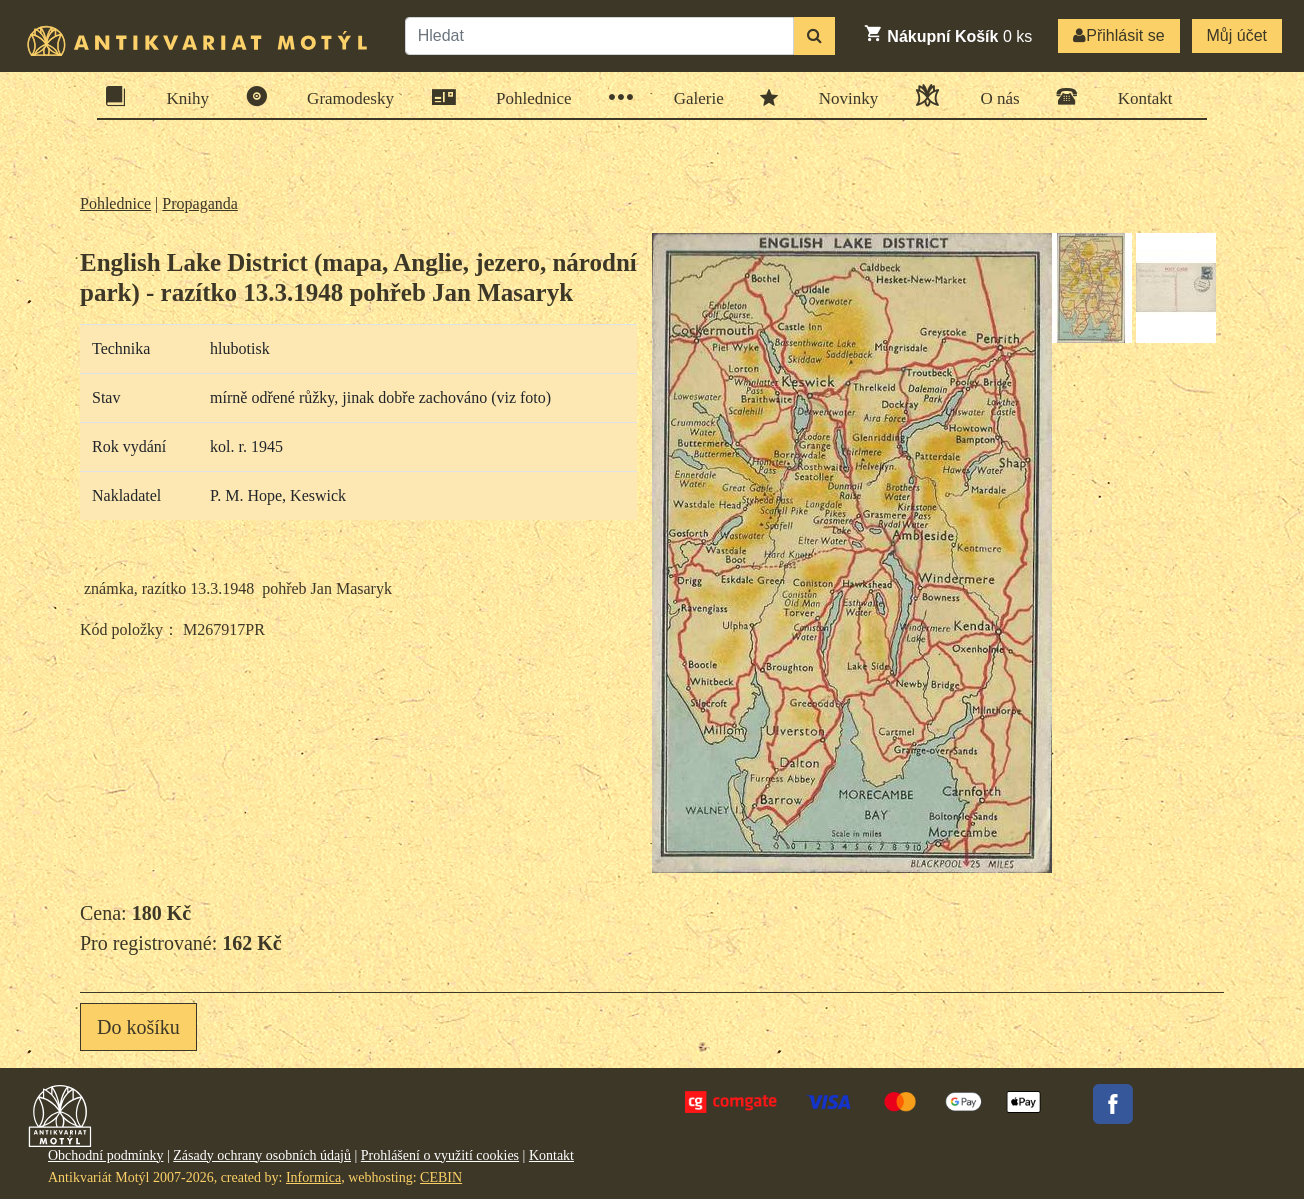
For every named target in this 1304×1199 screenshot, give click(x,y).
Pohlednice (527, 97)
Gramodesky (344, 96)
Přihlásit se (1118, 35)
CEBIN (441, 1177)
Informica (313, 1177)
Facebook (1113, 1104)
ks (947, 34)
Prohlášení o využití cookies (440, 1155)
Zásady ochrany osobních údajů (262, 1155)
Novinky (842, 97)
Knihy (182, 96)
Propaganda (200, 203)
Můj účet (1237, 35)
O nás (993, 95)
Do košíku (138, 1027)
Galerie (692, 97)
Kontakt (1139, 96)
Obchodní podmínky (106, 1155)
